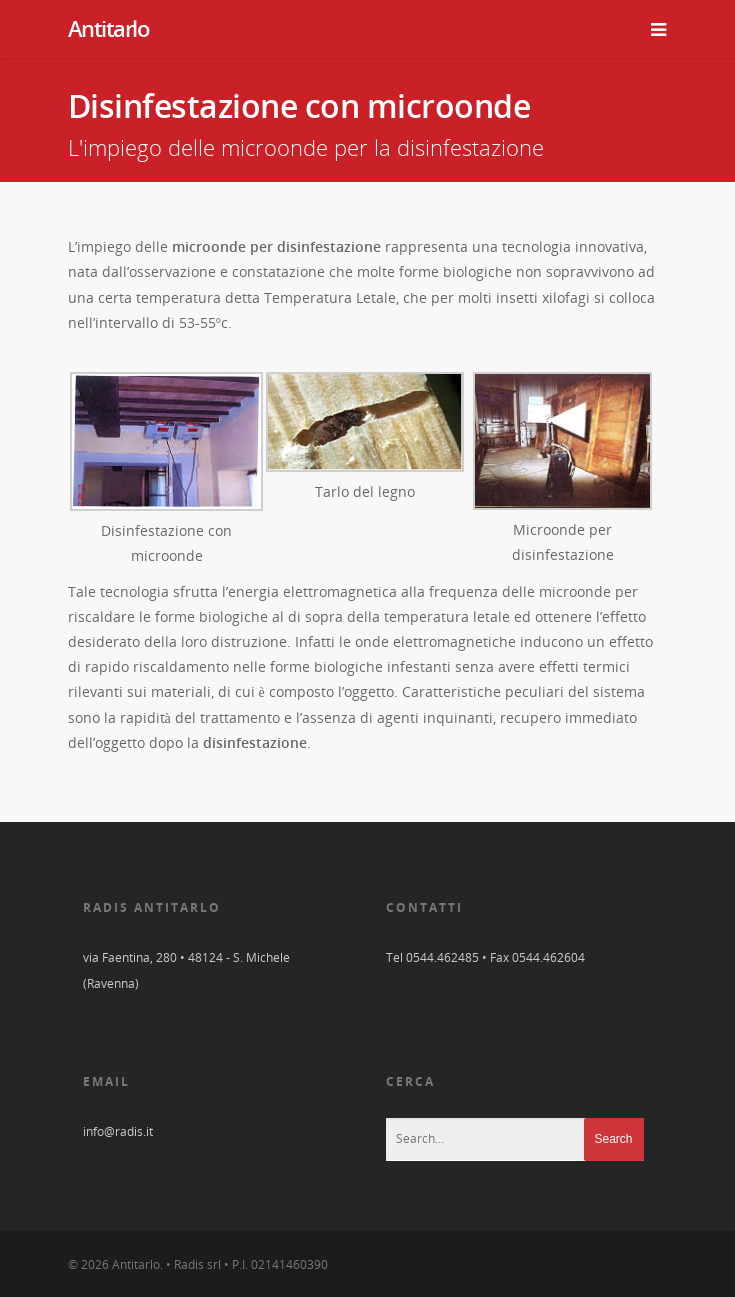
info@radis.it (118, 1131)
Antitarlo (108, 28)
